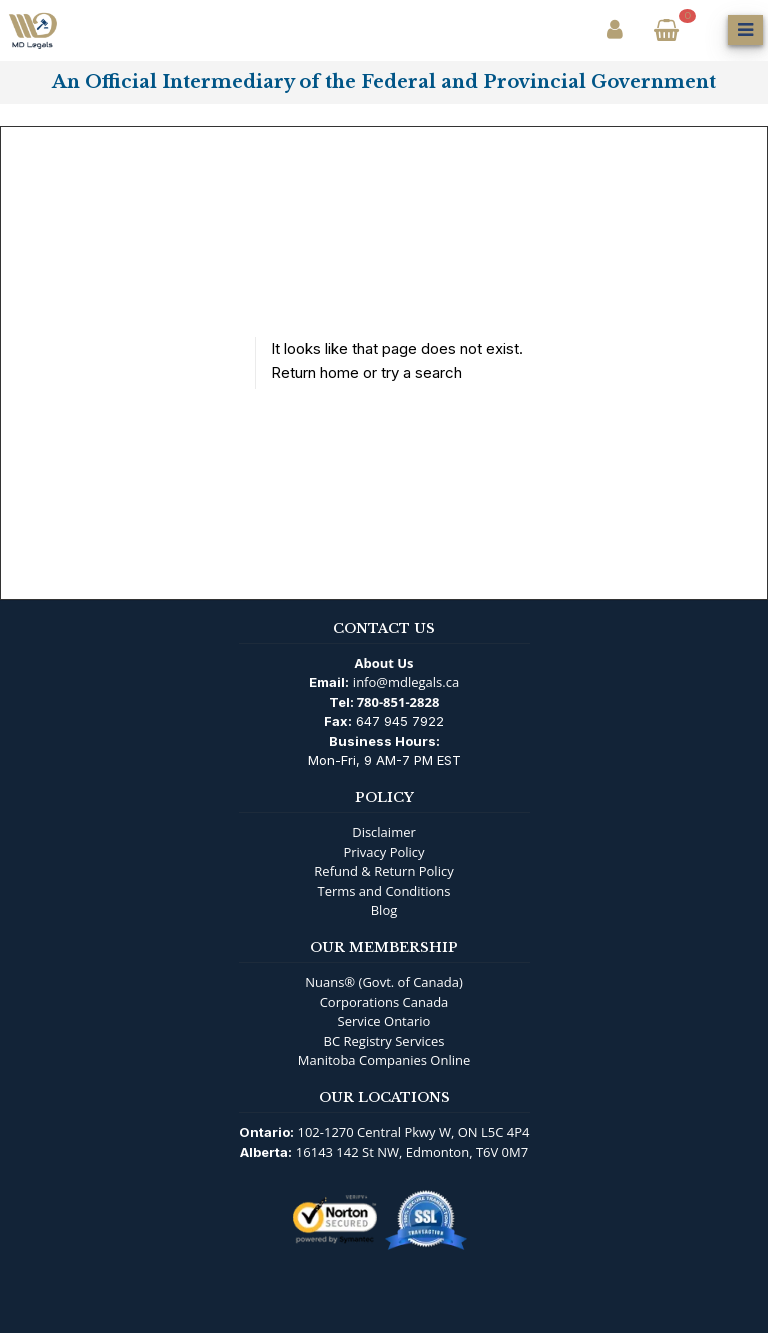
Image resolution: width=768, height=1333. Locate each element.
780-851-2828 (398, 702)
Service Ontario (384, 1021)
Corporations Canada (384, 1002)
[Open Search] (706, 30)
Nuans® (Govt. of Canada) (384, 982)
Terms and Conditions (383, 891)
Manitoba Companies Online (384, 1060)
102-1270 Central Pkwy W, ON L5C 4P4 (414, 1132)
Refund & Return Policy (383, 871)
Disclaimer (384, 832)
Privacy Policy (383, 852)
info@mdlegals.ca (406, 682)
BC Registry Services (384, 1041)
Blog (384, 910)
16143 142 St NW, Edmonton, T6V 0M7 (412, 1152)
